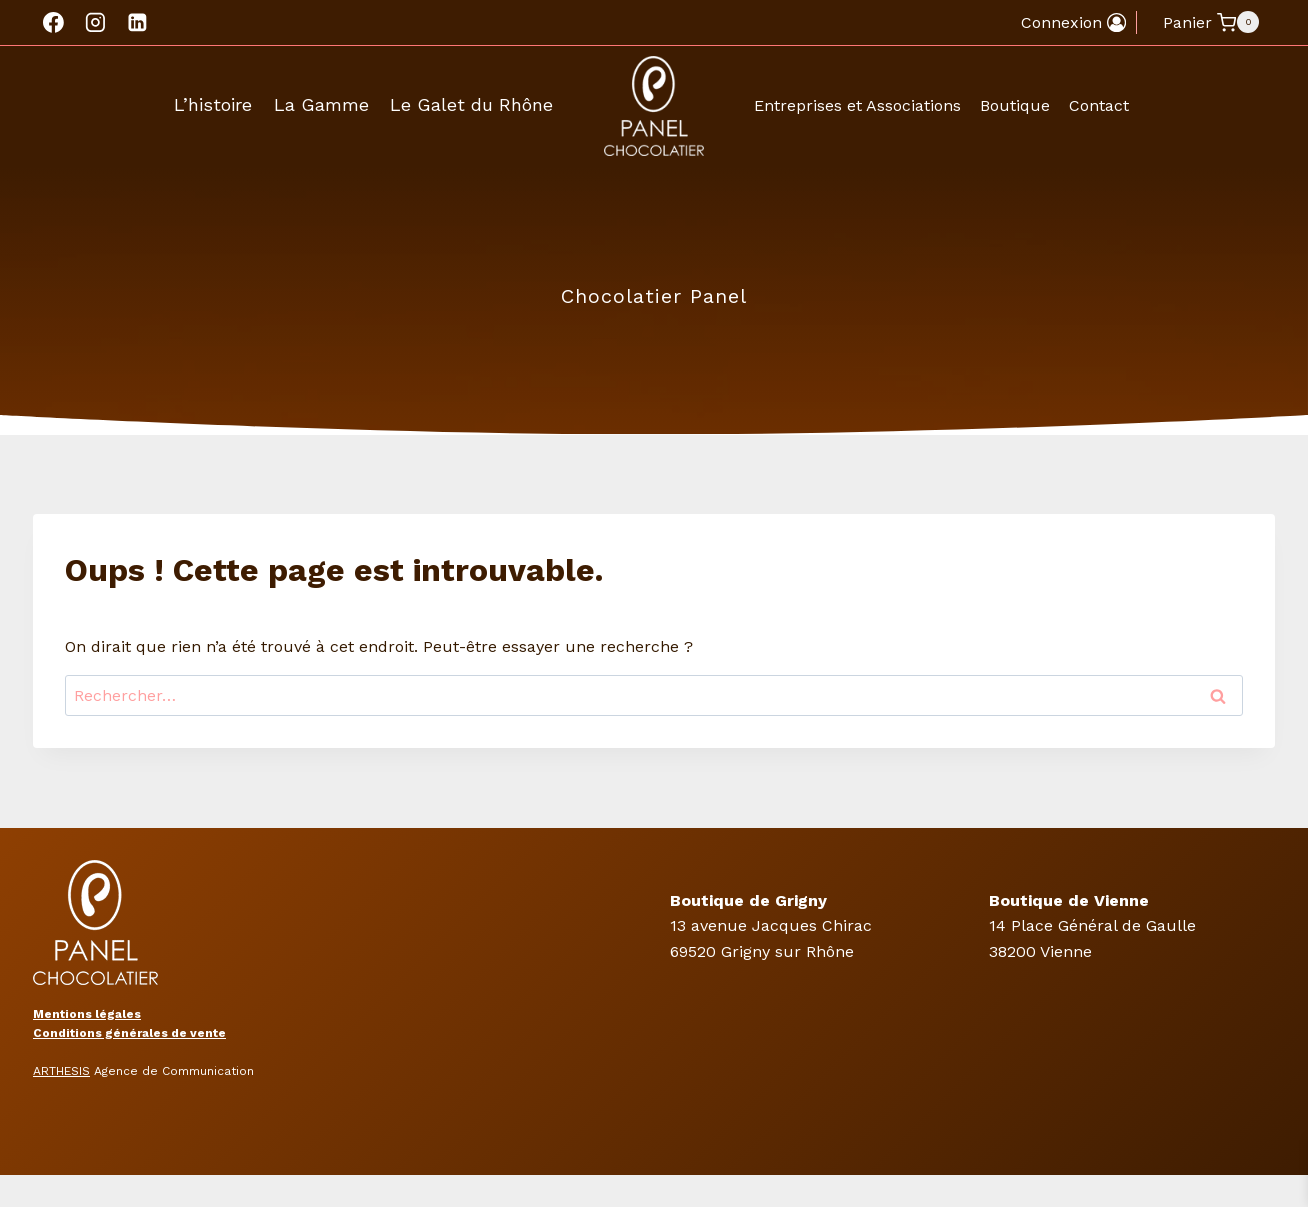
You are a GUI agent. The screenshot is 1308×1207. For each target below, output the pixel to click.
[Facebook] (54, 23)
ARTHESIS (61, 1071)
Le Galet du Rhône (471, 104)
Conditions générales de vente (129, 1033)
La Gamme (321, 104)
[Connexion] (1073, 22)
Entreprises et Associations (857, 105)
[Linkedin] (137, 23)
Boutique (1015, 105)
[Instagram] (96, 23)
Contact (1099, 105)
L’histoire (213, 104)
